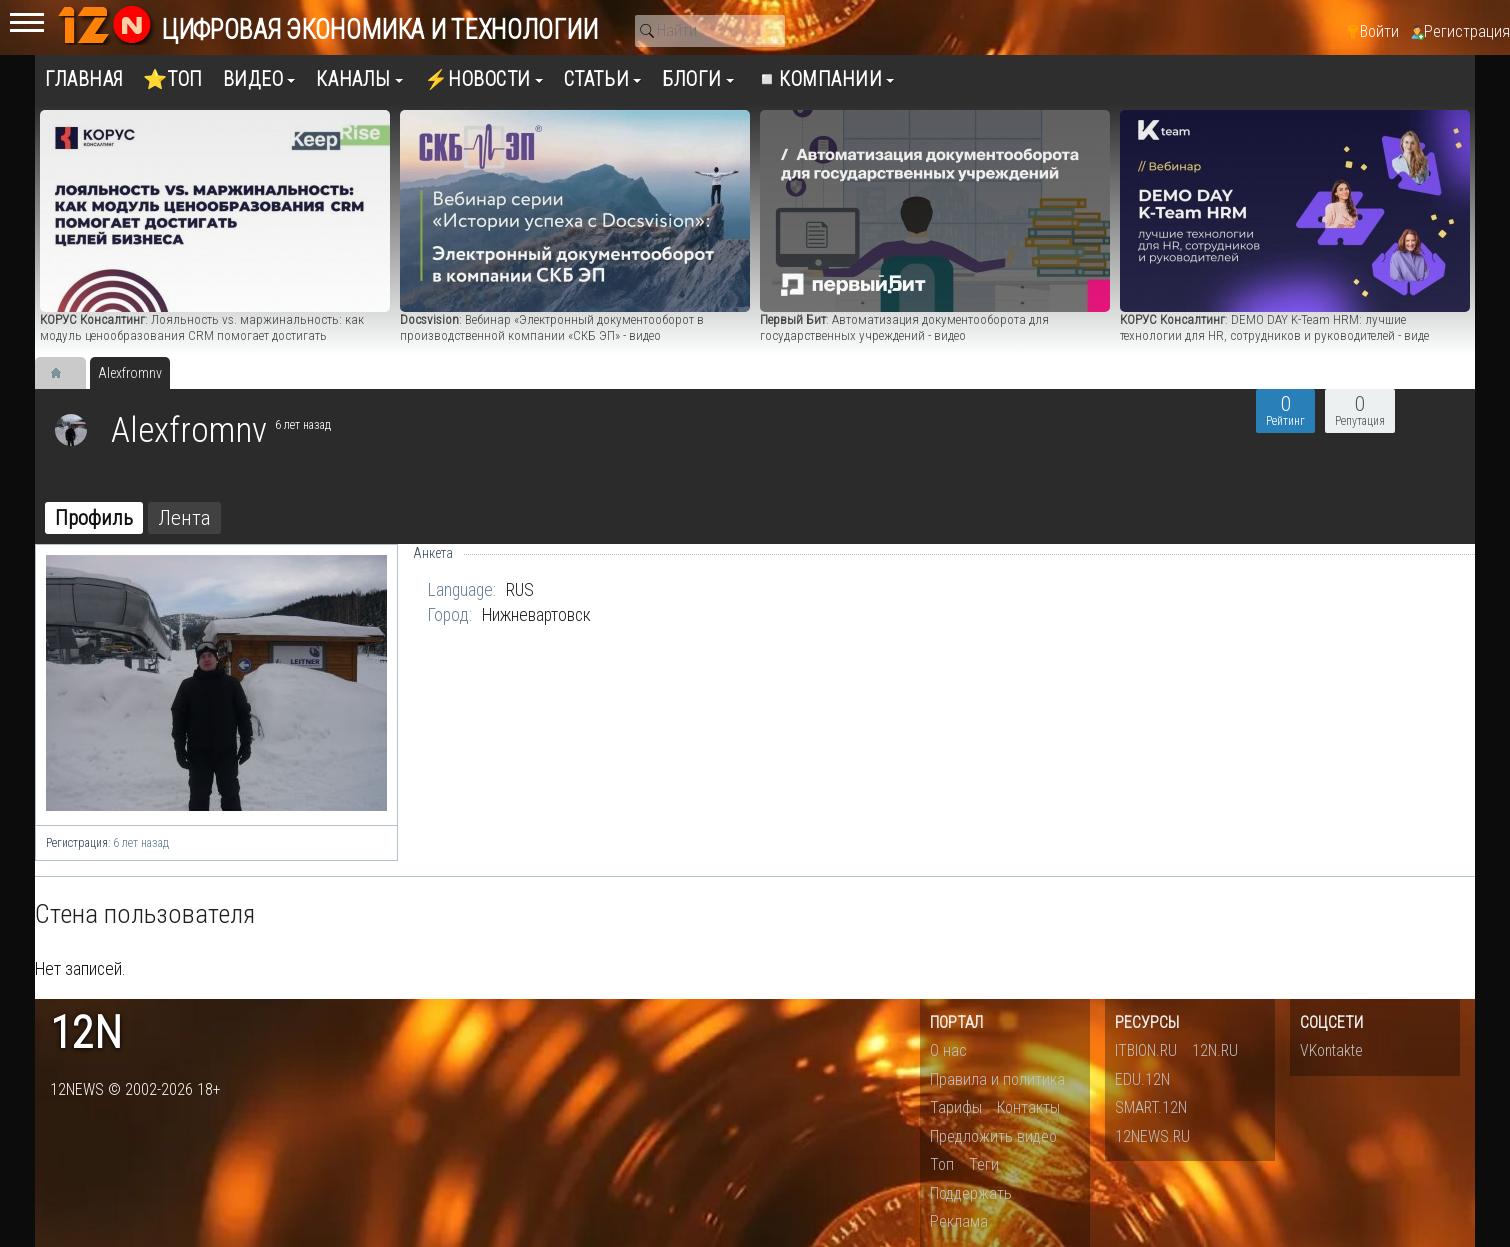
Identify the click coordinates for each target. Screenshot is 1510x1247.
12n (86, 1033)
